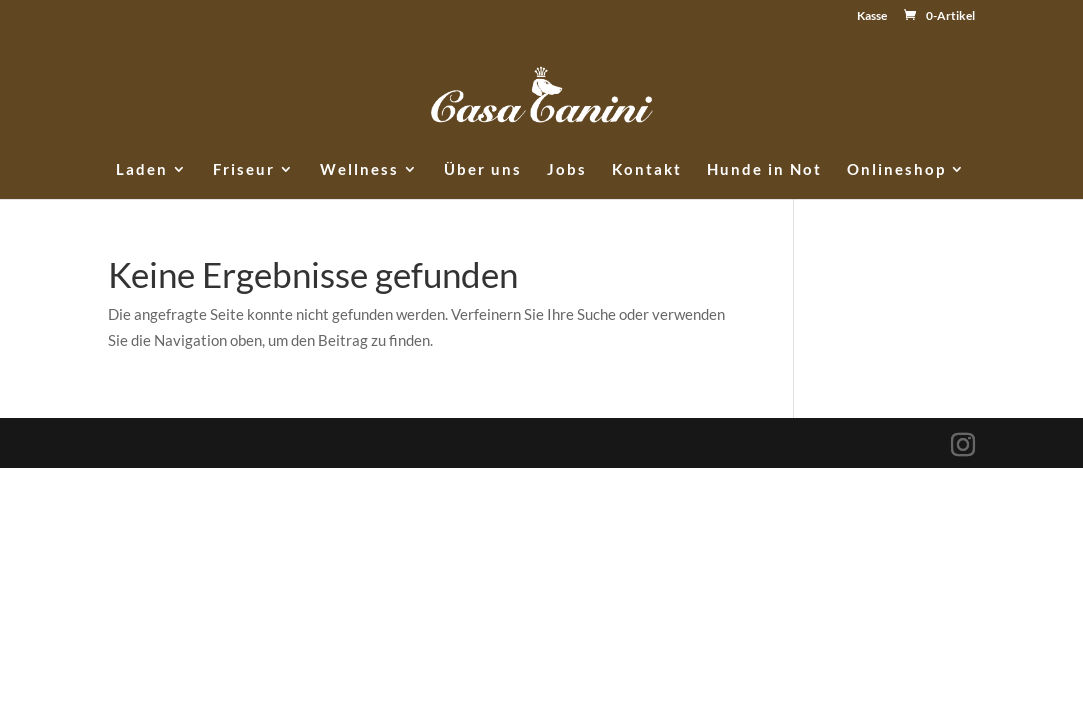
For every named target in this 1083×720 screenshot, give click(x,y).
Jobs (567, 170)
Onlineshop (896, 170)
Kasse (872, 16)
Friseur (244, 170)
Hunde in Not (764, 170)
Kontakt (647, 170)
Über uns (483, 170)
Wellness (359, 170)
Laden (142, 170)
